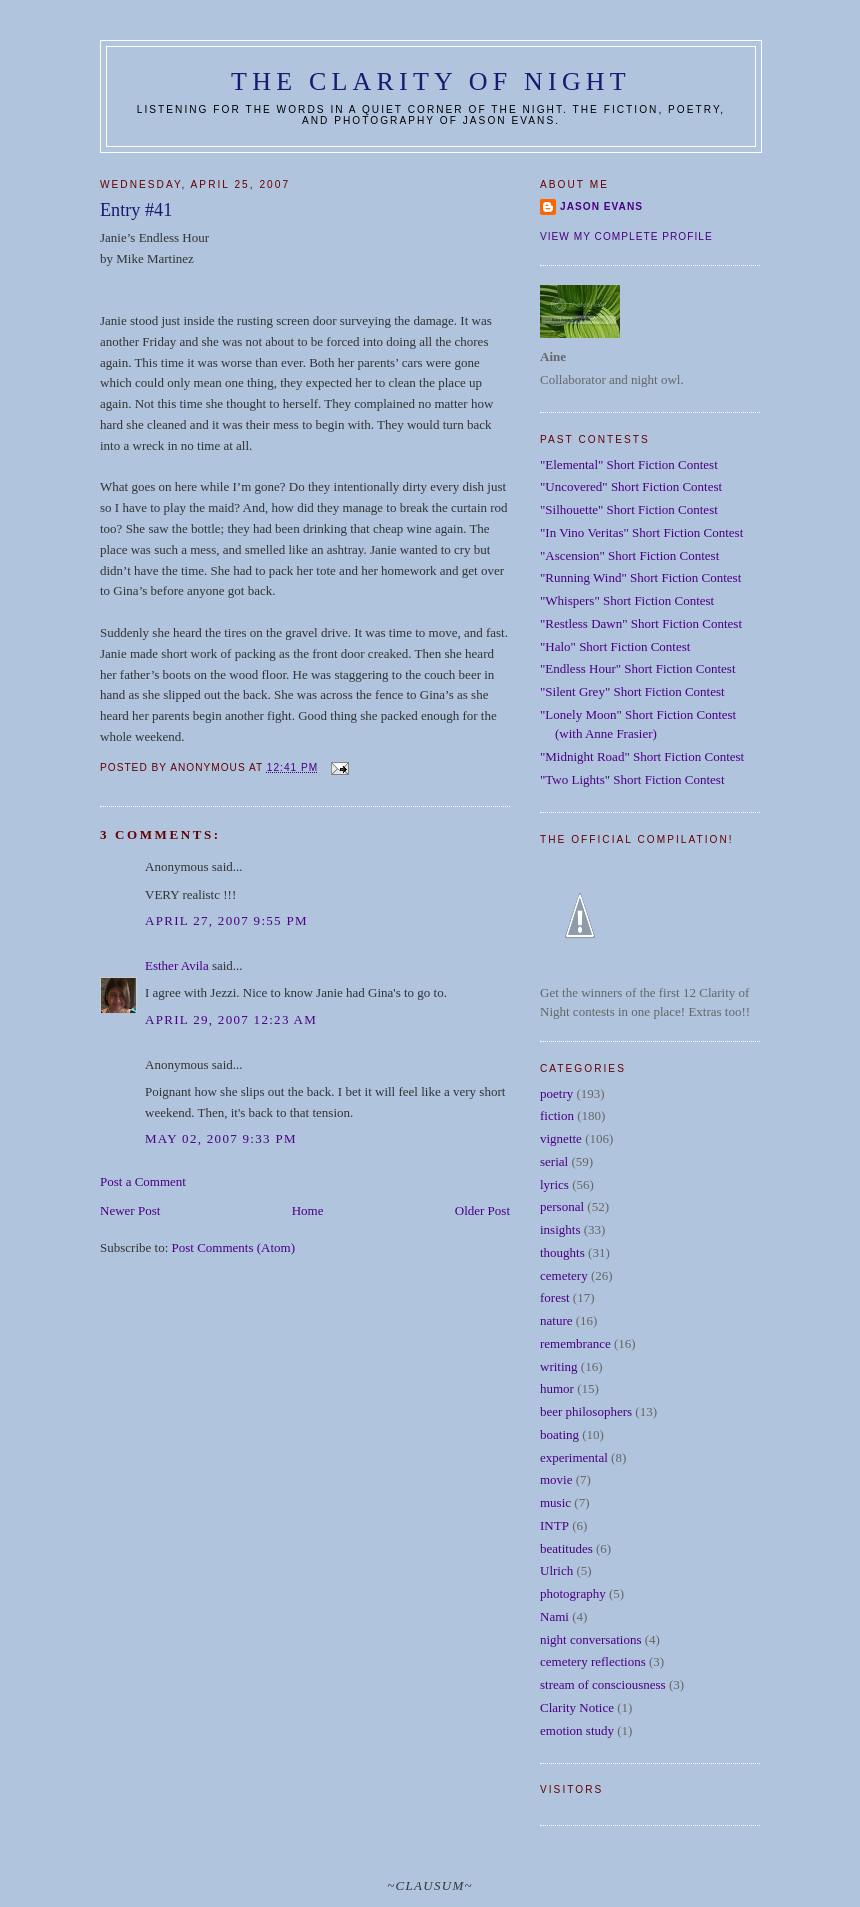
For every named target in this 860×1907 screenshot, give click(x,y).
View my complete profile (626, 236)
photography (573, 1593)
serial (554, 1161)
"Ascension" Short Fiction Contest (629, 555)
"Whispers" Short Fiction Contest (627, 600)
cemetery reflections (593, 1661)
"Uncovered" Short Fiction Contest (631, 486)
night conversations (590, 1639)
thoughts (562, 1252)
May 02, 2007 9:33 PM (221, 1138)
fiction (557, 1115)
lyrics (554, 1184)
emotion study (577, 1730)
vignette (561, 1138)
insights (560, 1229)
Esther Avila (177, 965)
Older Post (482, 1210)
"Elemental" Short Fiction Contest (629, 464)
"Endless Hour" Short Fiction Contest (638, 668)
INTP (554, 1525)
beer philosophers (586, 1411)
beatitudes (566, 1548)
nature (556, 1320)
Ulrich (556, 1570)
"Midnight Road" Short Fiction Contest (642, 756)
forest (555, 1297)
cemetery (564, 1275)
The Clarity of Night (431, 81)
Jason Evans (601, 206)
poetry (556, 1093)
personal (562, 1206)
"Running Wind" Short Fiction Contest (640, 577)
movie (556, 1479)
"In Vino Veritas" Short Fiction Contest (641, 532)
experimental (574, 1457)
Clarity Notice (577, 1707)
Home (308, 1210)
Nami (554, 1616)
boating (559, 1434)
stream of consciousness (603, 1684)
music (555, 1502)
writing (559, 1366)
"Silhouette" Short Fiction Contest (629, 509)
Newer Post (130, 1210)
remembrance (575, 1343)
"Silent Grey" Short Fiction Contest (632, 691)
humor (557, 1388)
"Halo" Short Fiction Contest (615, 646)
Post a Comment (143, 1181)
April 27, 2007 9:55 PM (226, 920)
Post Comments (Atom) (234, 1247)
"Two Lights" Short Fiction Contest (632, 779)
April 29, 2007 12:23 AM (231, 1019)
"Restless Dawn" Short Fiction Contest (641, 623)
